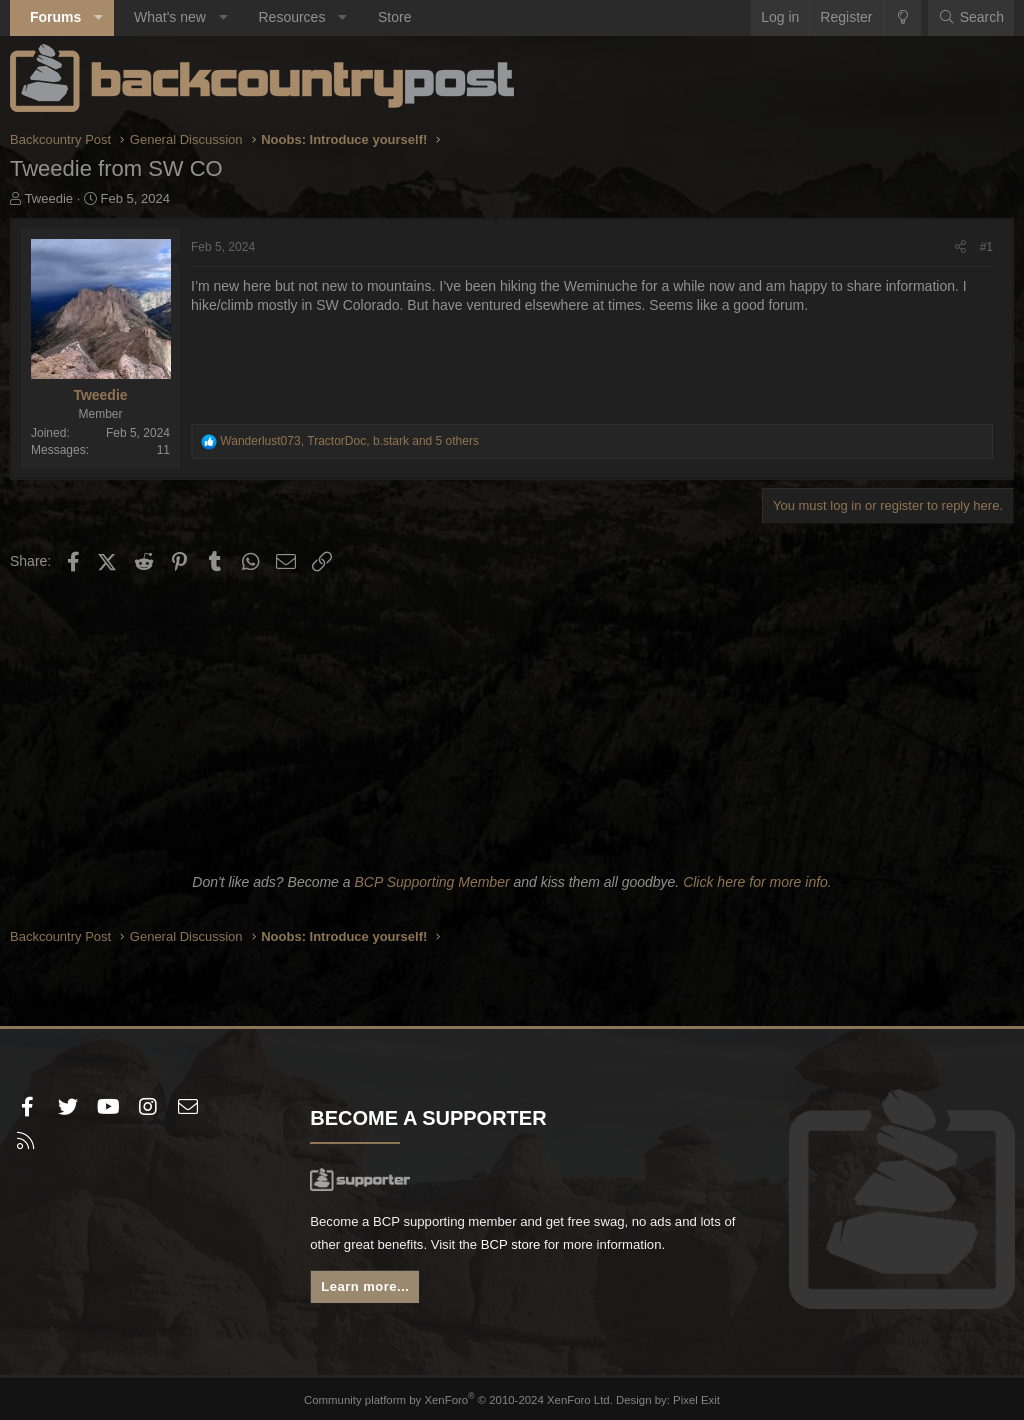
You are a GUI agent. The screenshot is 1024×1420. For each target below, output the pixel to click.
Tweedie (49, 198)
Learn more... (369, 1291)
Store (394, 17)
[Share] (960, 247)
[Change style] (902, 18)
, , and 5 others (349, 441)
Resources (291, 17)
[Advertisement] (512, 719)
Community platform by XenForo (460, 1397)
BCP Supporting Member (431, 882)
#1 (986, 247)
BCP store (569, 1248)
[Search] (971, 18)
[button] (99, 18)
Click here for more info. (757, 882)
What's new (170, 17)
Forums (55, 17)
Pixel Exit (689, 1397)
